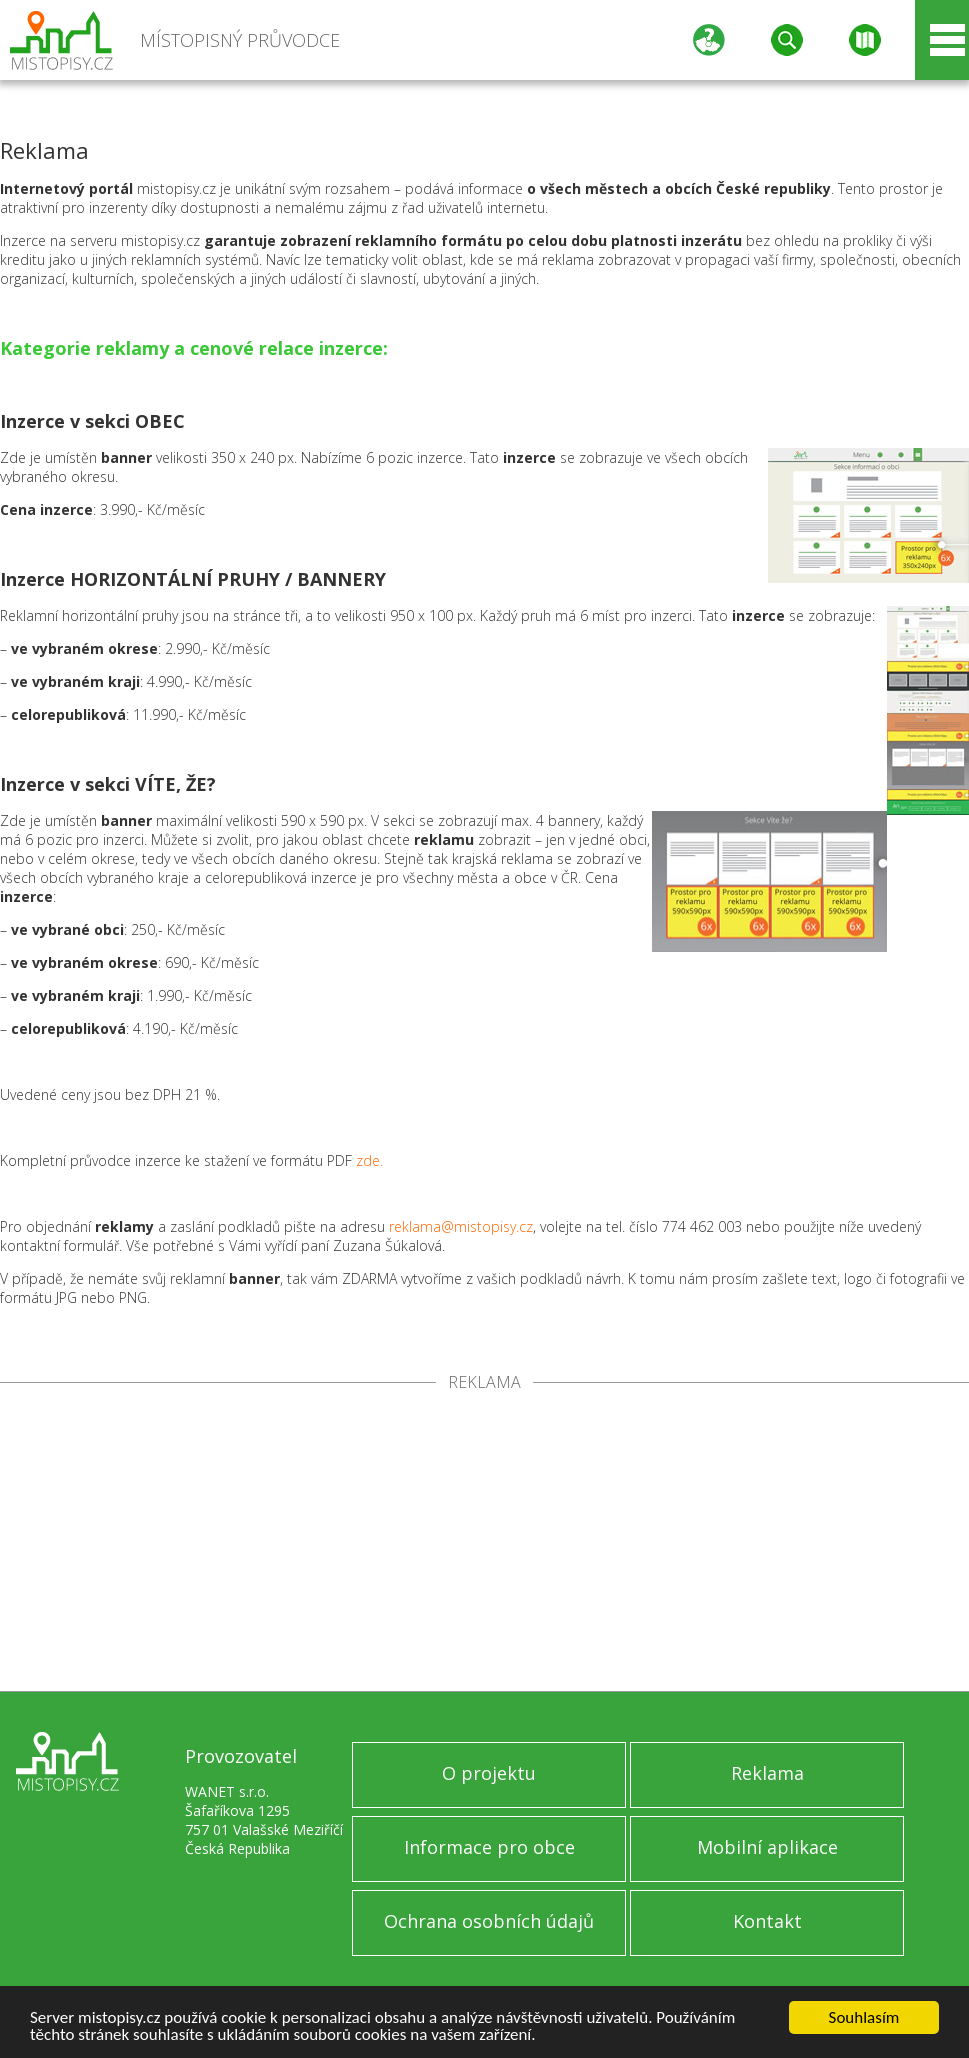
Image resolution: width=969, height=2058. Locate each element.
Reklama (767, 1773)
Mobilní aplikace (767, 1847)
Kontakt (767, 1921)
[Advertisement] (484, 1541)
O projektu (489, 1773)
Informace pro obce (489, 1847)
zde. (369, 1160)
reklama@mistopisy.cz (461, 1226)
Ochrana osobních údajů (489, 1921)
